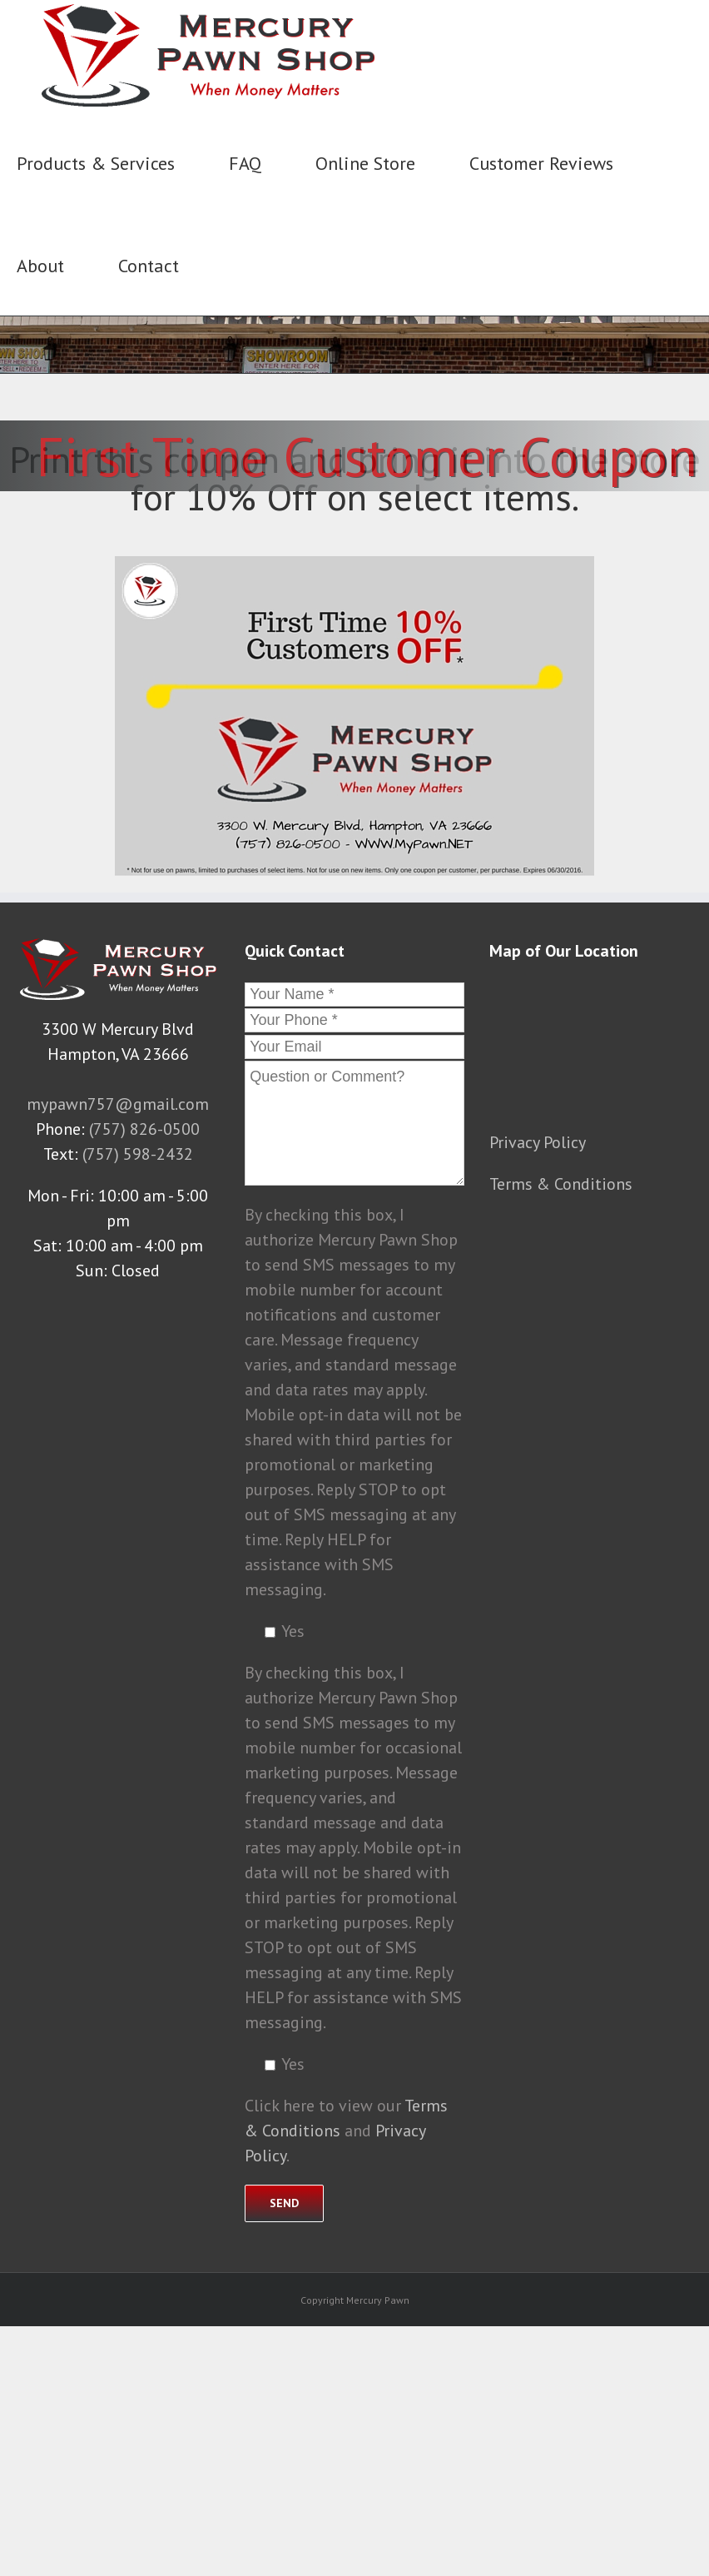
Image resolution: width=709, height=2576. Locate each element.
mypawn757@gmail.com (118, 1104)
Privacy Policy (537, 1142)
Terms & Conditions (560, 1184)
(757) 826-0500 (144, 1129)
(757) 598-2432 (137, 1154)
